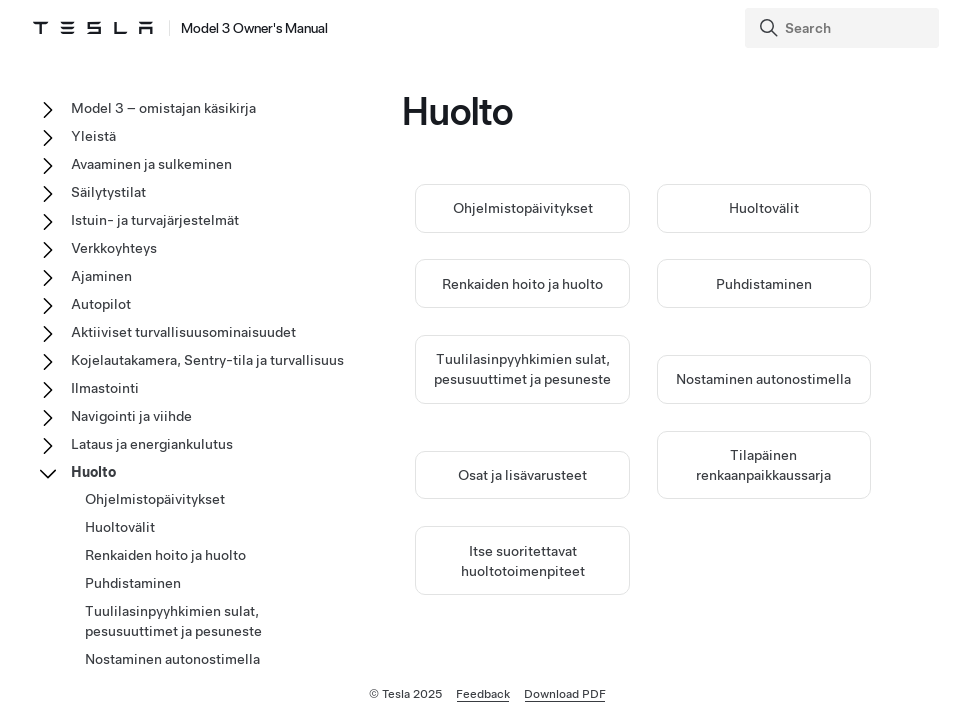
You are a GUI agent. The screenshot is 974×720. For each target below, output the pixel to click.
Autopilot (101, 304)
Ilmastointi (105, 388)
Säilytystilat (108, 192)
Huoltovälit (764, 210)
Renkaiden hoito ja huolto (522, 285)
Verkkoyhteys (114, 248)
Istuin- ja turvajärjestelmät (155, 220)
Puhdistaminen (764, 285)
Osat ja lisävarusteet (522, 476)
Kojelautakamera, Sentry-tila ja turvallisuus (207, 360)
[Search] (844, 28)
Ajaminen (101, 276)
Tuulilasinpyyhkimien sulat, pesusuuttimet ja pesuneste (173, 621)
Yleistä (93, 136)
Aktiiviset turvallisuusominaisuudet (183, 332)
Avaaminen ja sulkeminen (151, 164)
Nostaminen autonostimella (763, 381)
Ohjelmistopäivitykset (523, 210)
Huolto (93, 472)
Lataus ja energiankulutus (152, 444)
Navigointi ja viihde (131, 416)
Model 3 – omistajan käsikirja (163, 108)
